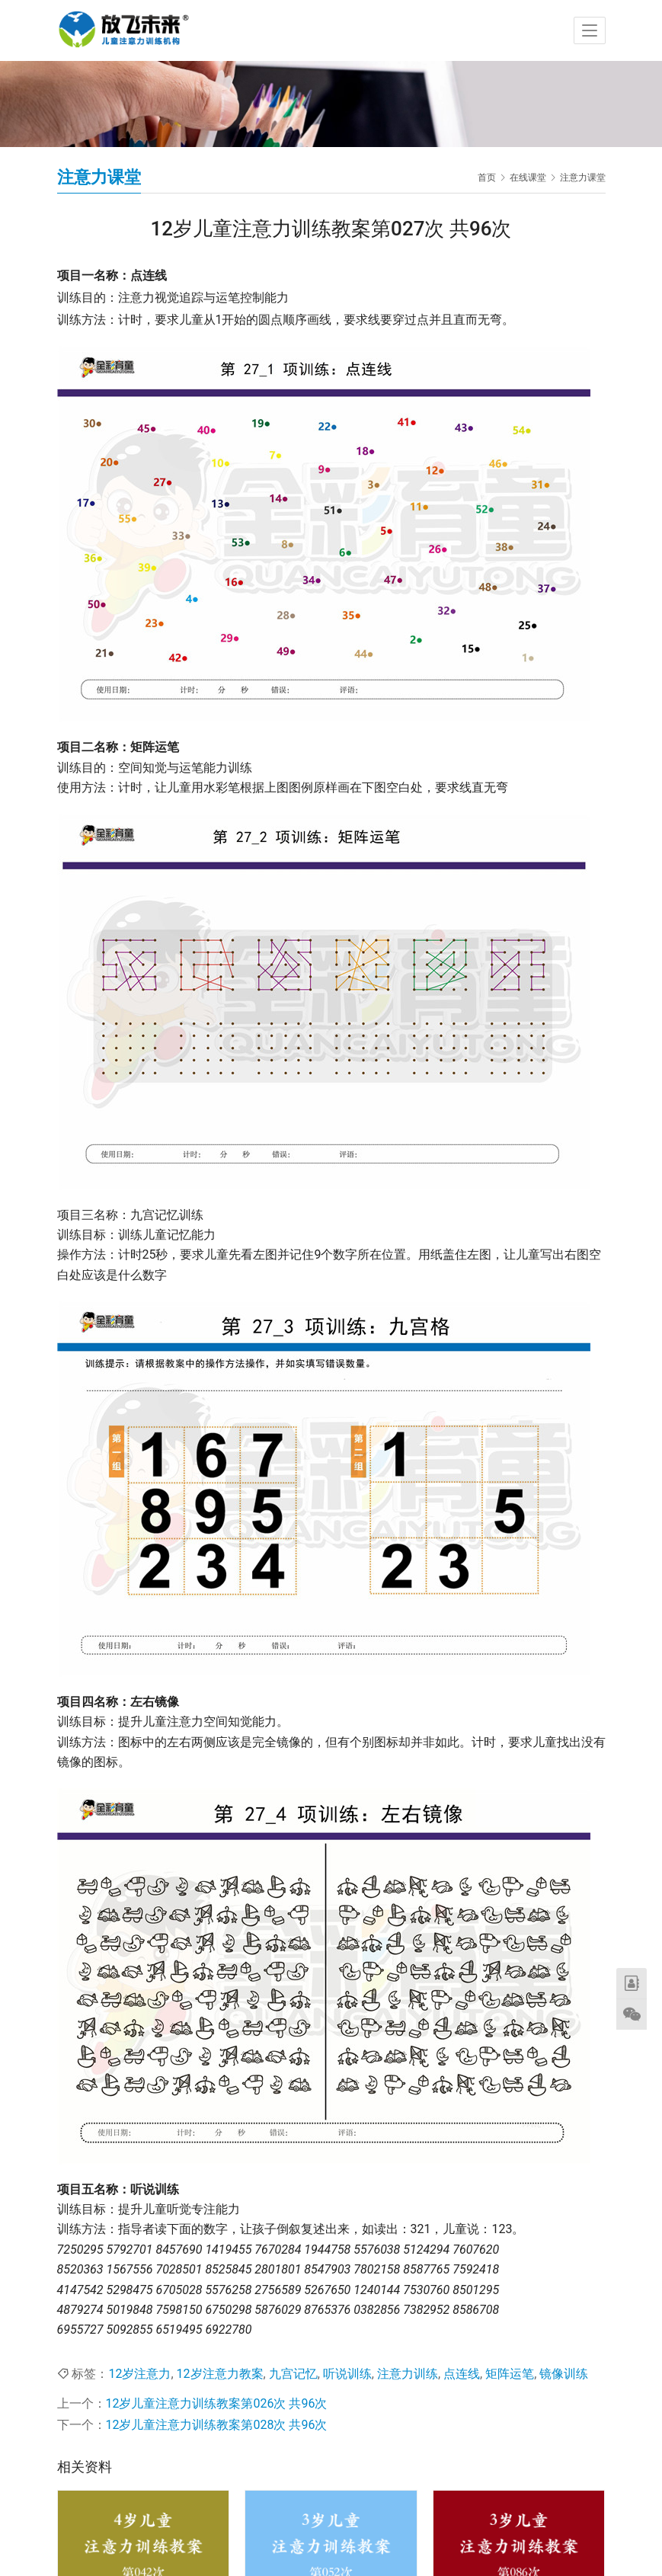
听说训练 (347, 2373)
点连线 (461, 2373)
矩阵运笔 (509, 2373)
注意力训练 (407, 2373)
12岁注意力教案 (220, 2373)
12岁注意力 (139, 2373)
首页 (487, 177)
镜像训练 (563, 2373)
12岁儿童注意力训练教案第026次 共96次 (217, 2403)
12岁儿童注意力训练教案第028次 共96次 (217, 2425)
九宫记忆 (293, 2373)
